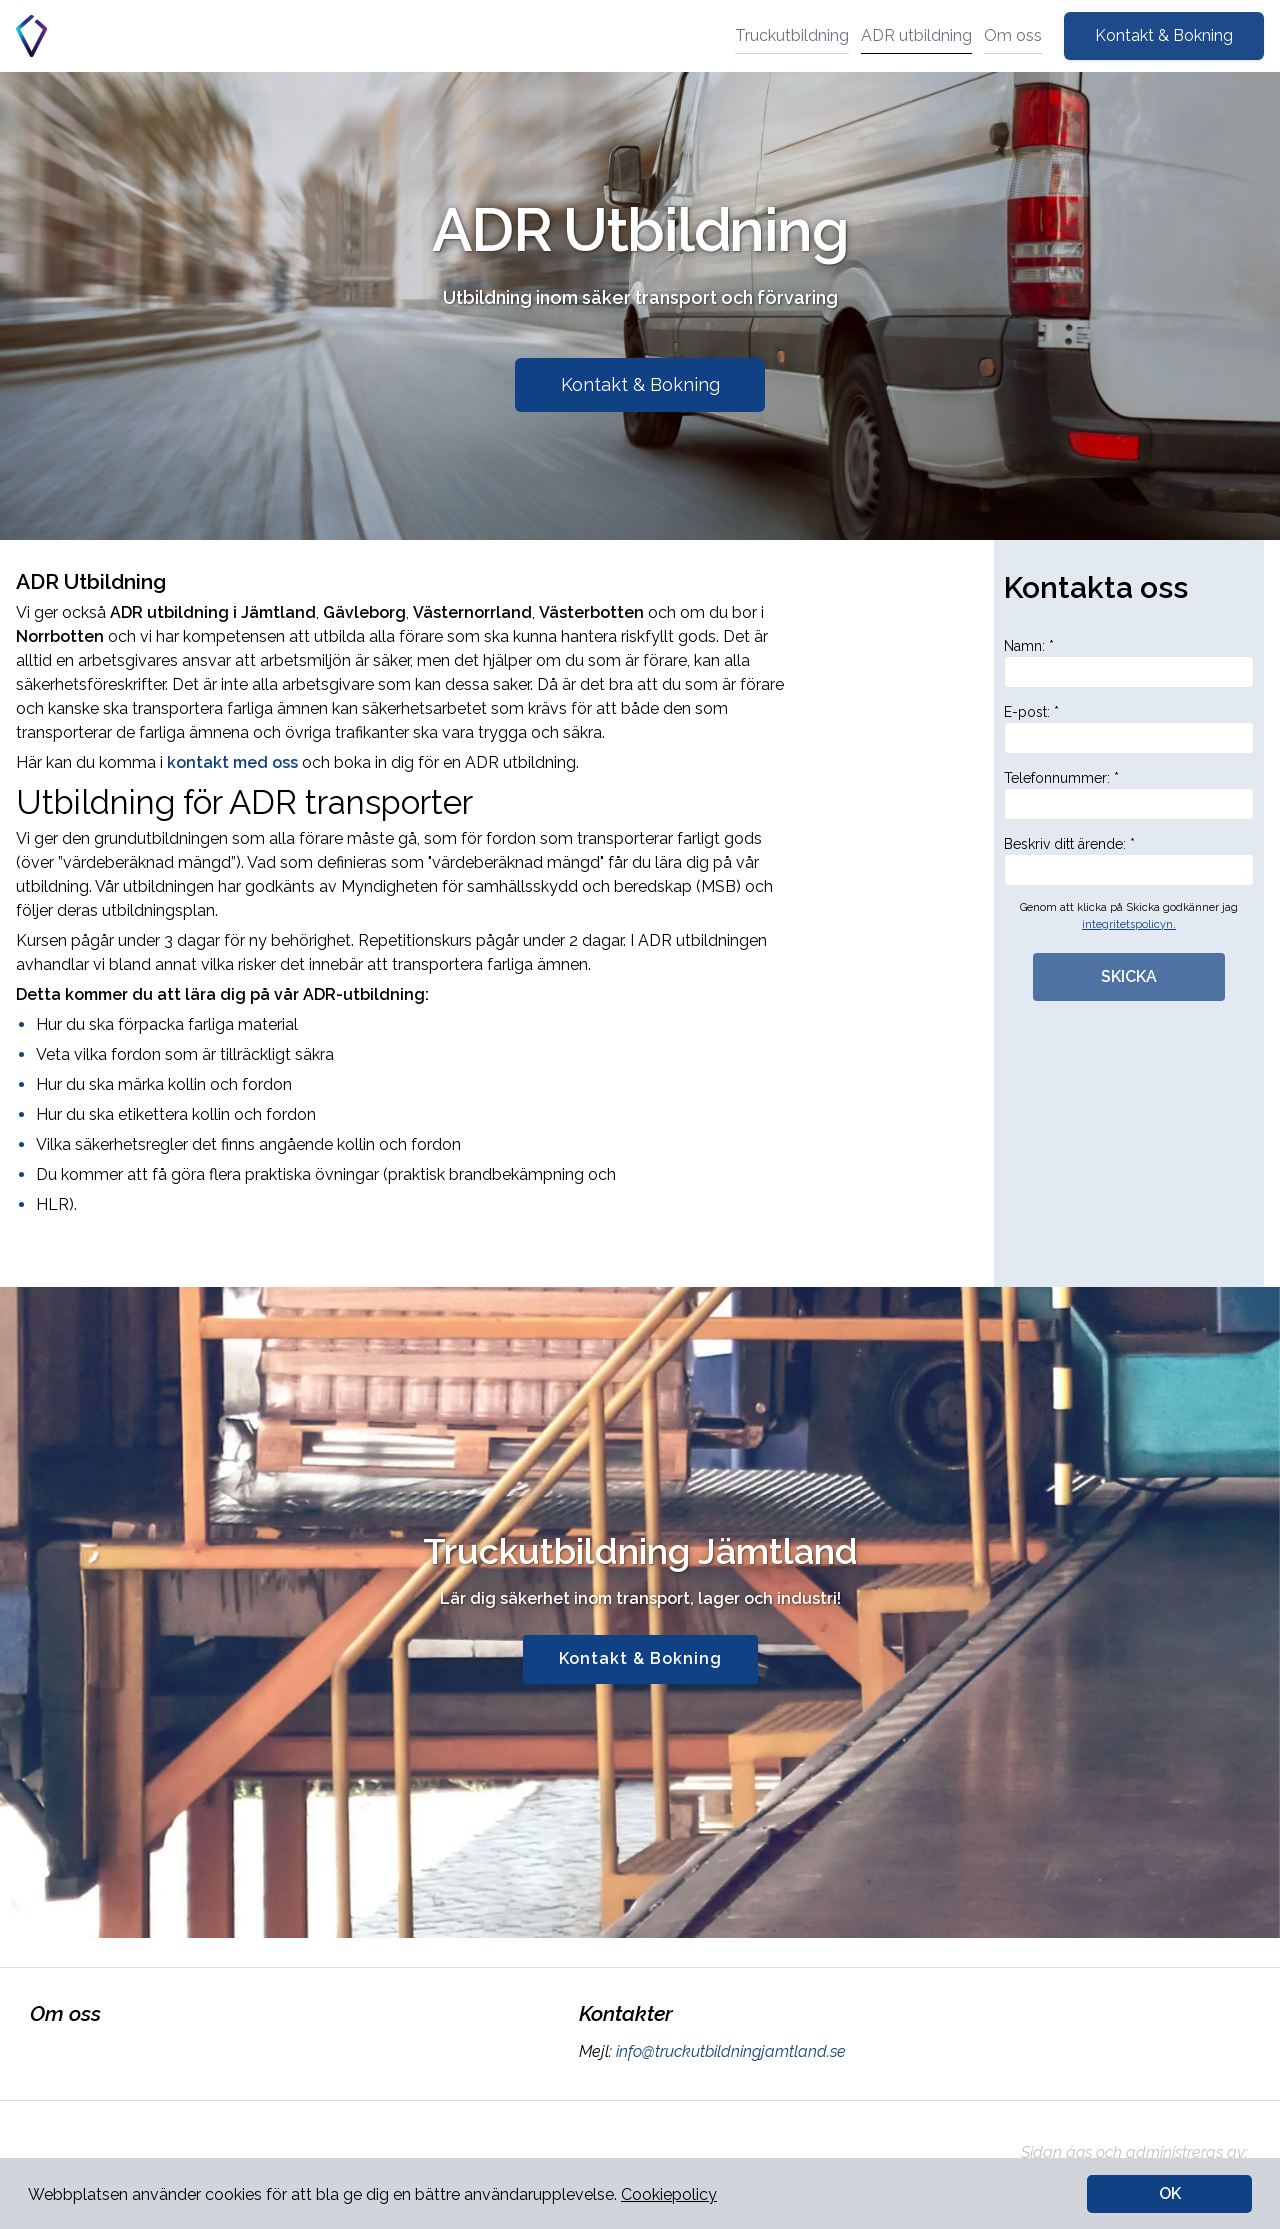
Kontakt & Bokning (1164, 35)
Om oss (1013, 35)
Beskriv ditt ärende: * (1129, 861)
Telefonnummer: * (1129, 795)
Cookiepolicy (669, 2194)
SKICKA (1129, 976)
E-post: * (1129, 729)
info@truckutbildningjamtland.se (729, 2051)
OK (1170, 2193)
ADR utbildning (916, 35)
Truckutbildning (792, 35)
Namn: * (1129, 663)
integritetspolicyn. (1129, 924)
